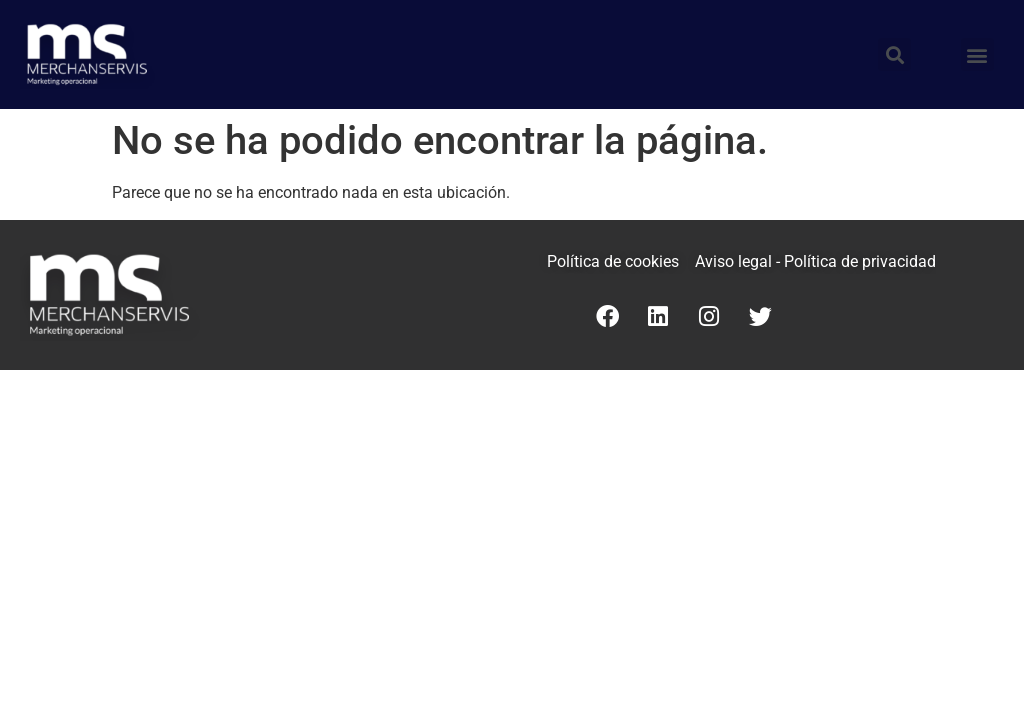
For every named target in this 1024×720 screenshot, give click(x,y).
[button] (977, 54)
